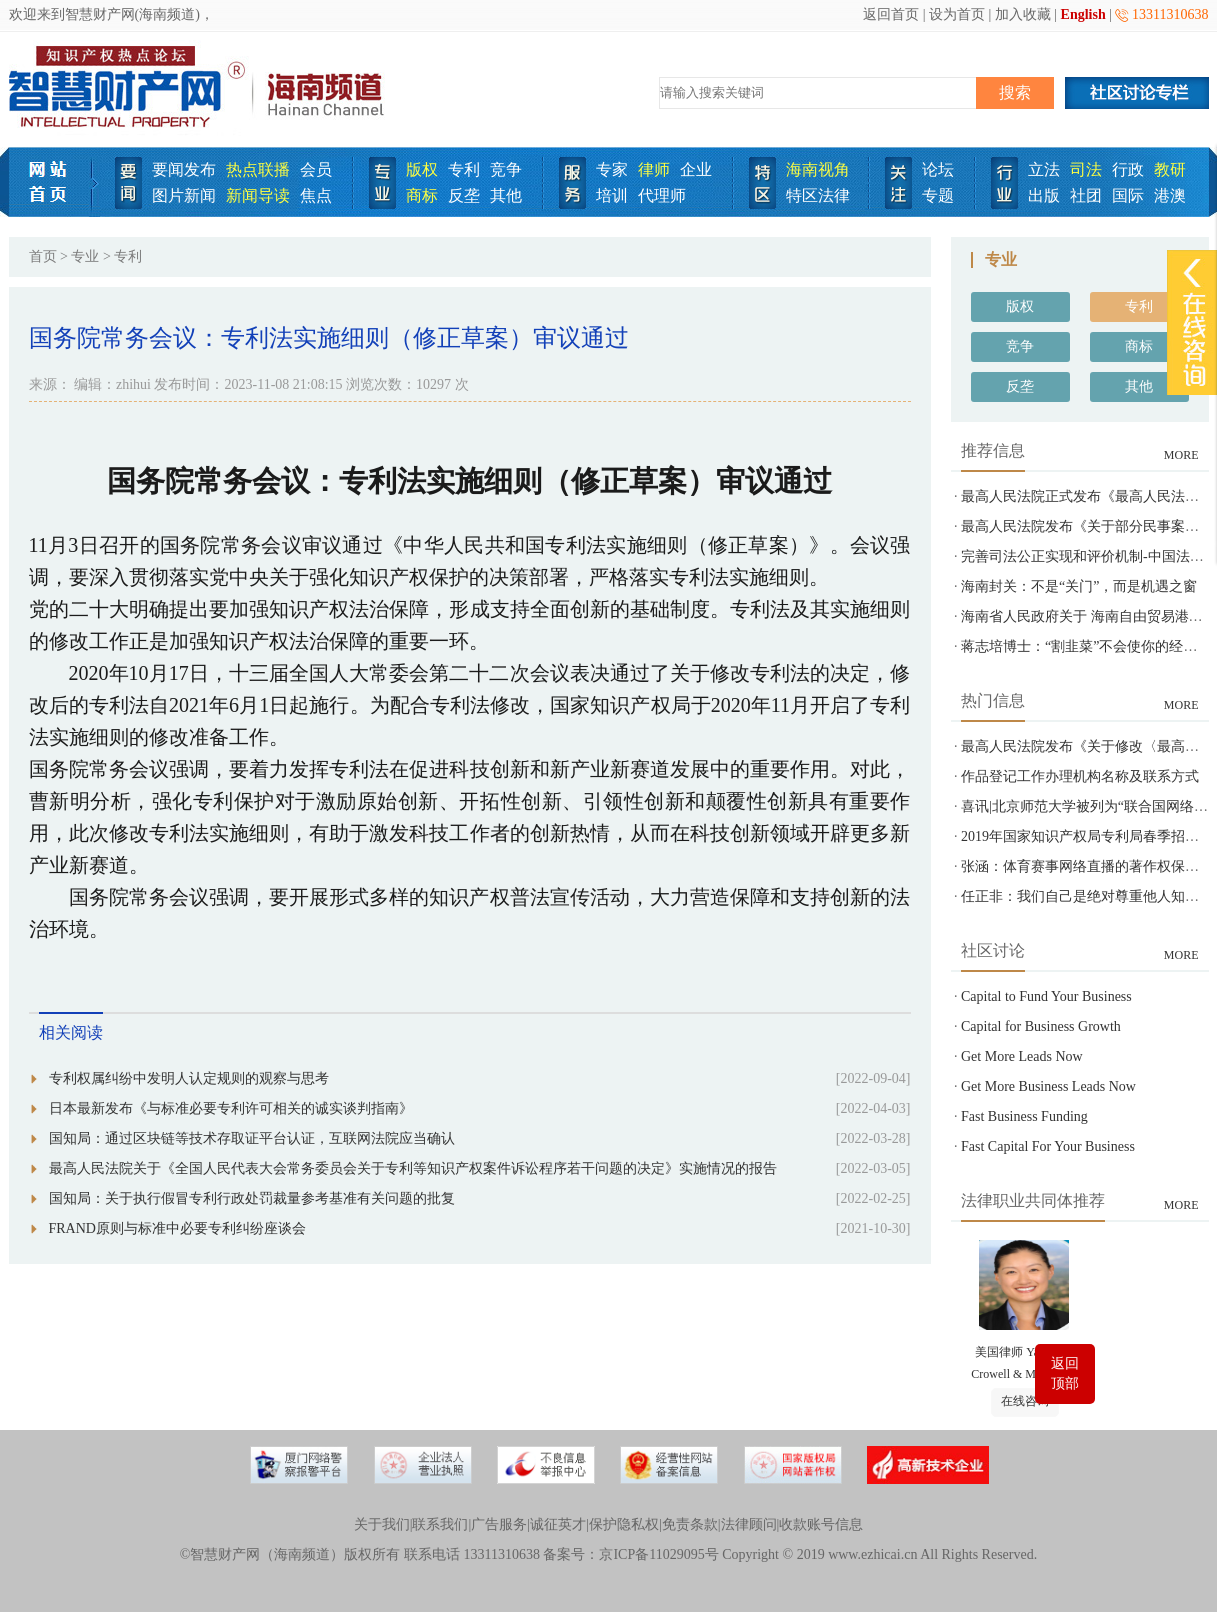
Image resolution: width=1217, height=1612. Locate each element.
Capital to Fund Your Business (1046, 996)
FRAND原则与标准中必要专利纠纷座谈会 (177, 1228)
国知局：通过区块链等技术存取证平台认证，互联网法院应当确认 (252, 1138)
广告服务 (499, 1524)
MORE (1181, 455)
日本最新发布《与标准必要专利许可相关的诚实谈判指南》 (231, 1108)
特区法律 (818, 195)
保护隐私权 (624, 1524)
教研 (1170, 169)
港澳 (1170, 195)
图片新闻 (184, 195)
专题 (938, 195)
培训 (612, 195)
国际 (1128, 195)
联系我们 (440, 1524)
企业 (696, 169)
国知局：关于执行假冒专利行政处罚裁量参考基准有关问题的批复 (252, 1198)
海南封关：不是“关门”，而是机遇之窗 (1079, 586)
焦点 (316, 195)
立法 (1044, 169)
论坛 (938, 169)
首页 (43, 256)
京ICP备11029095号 (658, 1554)
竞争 (506, 169)
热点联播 (258, 169)
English (1083, 14)
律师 (654, 169)
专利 (464, 169)
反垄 (464, 195)
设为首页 (957, 14)
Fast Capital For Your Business (1048, 1146)
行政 (1128, 169)
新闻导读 (258, 195)
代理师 (662, 195)
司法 (1086, 169)
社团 (1086, 195)
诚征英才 (558, 1524)
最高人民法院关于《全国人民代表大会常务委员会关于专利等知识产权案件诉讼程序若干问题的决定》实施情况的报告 (413, 1168)
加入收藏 (1023, 14)
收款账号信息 (821, 1524)
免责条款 (690, 1524)
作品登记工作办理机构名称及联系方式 (1080, 776)
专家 (612, 169)
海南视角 (818, 169)
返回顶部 (1065, 1373)
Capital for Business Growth (1041, 1026)
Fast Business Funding (1024, 1116)
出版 (1044, 195)
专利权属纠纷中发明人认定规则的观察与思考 (189, 1078)
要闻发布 (184, 169)
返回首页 (891, 14)
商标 (422, 195)
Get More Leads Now (1022, 1056)
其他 (506, 195)
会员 (316, 169)
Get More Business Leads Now (1048, 1086)
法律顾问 (749, 1524)
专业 (85, 256)
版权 (422, 169)
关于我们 (382, 1524)
